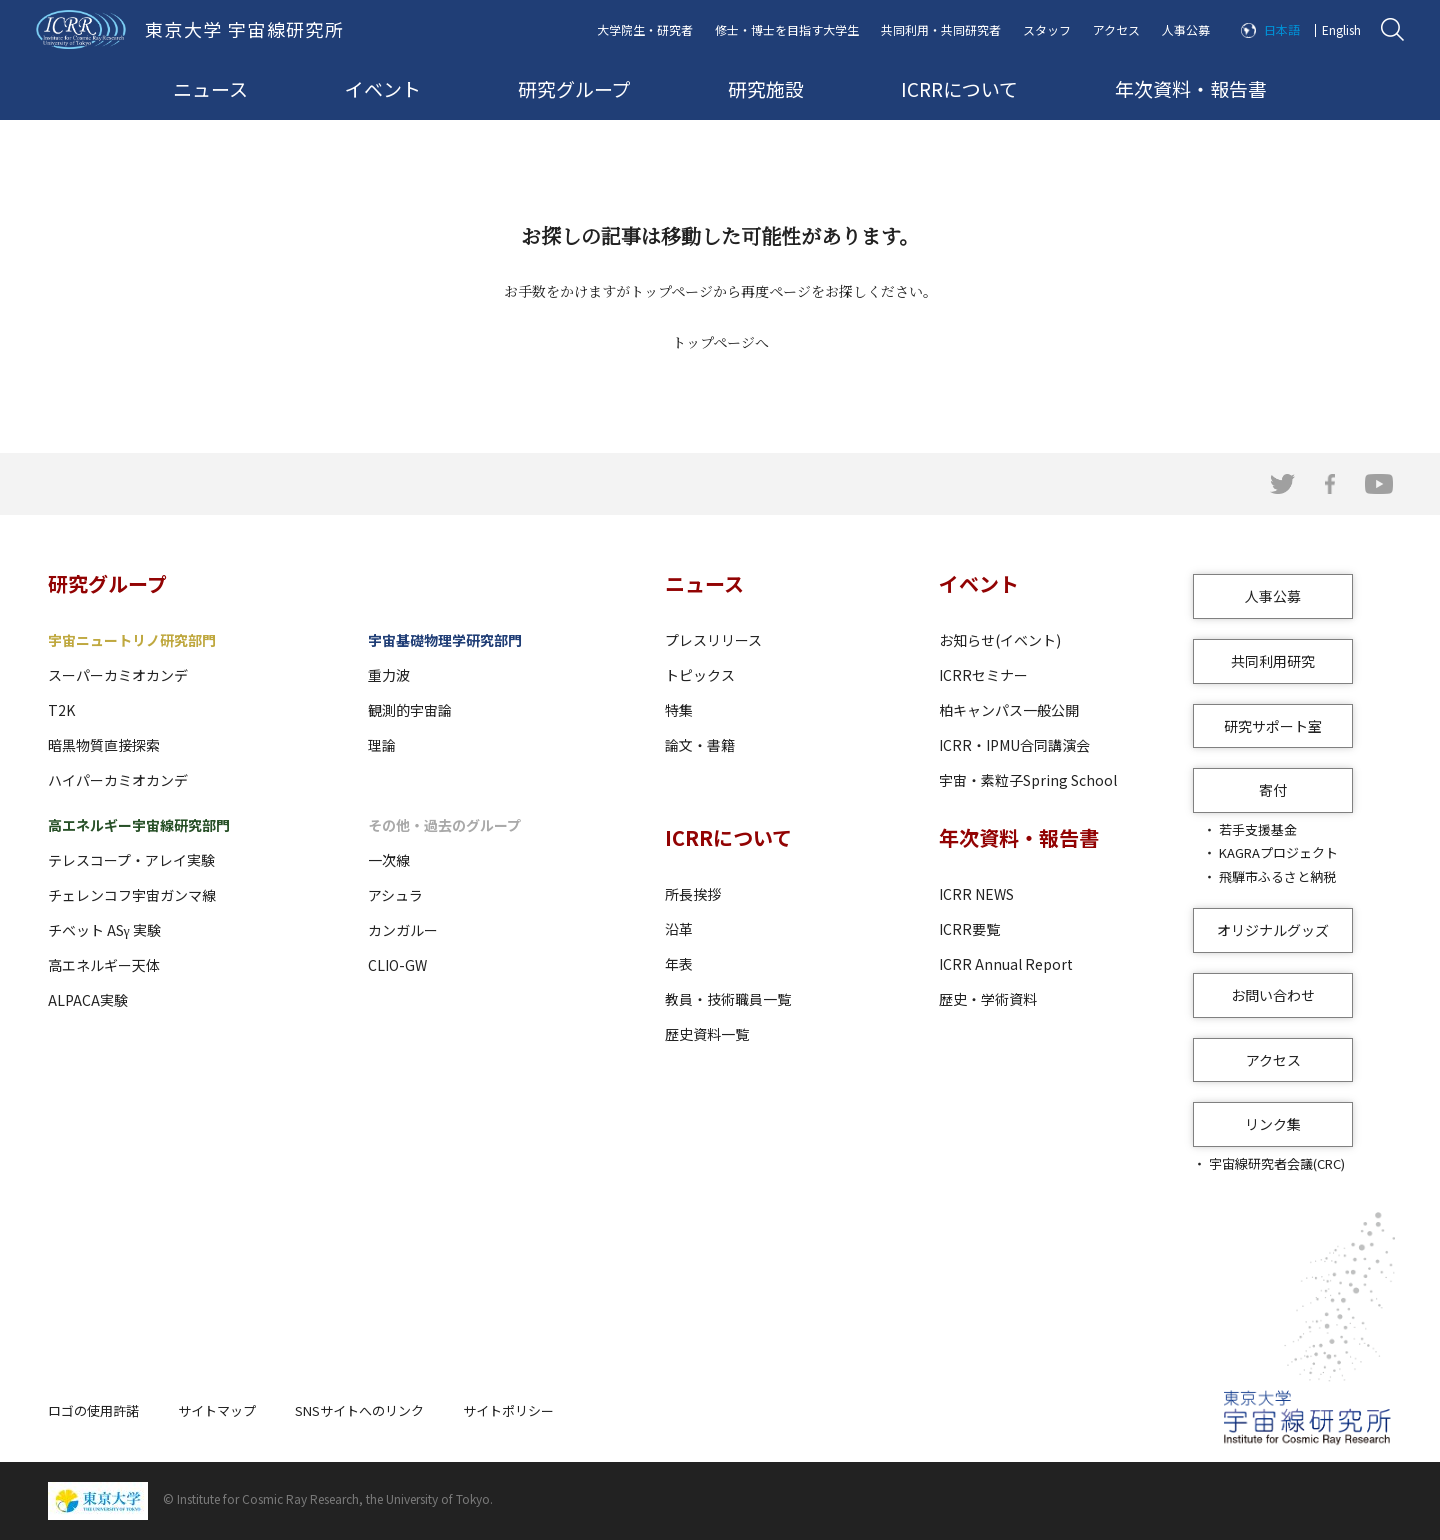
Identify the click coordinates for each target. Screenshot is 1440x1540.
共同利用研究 (1273, 661)
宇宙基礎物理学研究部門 (445, 640)
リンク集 (1273, 1124)
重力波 (389, 675)
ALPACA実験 (88, 1000)
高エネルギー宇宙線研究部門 (139, 825)
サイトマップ (217, 1410)
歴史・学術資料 (988, 999)
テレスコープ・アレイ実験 (131, 860)
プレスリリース (713, 640)
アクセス (1116, 29)
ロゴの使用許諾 (93, 1410)
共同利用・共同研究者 (941, 29)
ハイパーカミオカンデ (118, 780)
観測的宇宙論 (410, 710)
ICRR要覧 (969, 929)
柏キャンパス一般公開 (1009, 710)
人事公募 (1186, 29)
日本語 (1282, 29)
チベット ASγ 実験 (104, 930)
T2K (61, 710)
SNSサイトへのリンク (359, 1410)
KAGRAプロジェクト (1278, 852)
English (1341, 29)
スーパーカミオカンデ (118, 675)
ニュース (210, 88)
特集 (679, 710)
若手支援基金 (1258, 829)
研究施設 (766, 88)
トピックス (700, 675)
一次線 (389, 860)
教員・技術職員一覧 (728, 999)
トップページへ (720, 342)
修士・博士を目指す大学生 (787, 29)
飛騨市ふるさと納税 (1277, 876)
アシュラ (395, 895)
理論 (382, 745)
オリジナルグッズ (1273, 930)
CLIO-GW (397, 965)
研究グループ (574, 88)
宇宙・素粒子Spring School (1028, 780)
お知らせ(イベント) (1000, 640)
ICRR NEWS (976, 894)
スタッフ (1047, 29)
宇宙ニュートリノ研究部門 (132, 640)
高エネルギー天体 (104, 965)
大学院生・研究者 (645, 29)
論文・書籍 (700, 745)
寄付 (1273, 790)
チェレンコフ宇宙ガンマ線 (132, 895)
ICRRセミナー (983, 675)
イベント (383, 88)
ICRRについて (959, 88)
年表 (679, 964)
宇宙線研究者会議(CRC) (1277, 1163)
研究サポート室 (1273, 726)
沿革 (679, 929)
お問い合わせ (1273, 995)
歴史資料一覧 (707, 1034)
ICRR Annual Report (1006, 964)
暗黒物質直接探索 (104, 745)
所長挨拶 (693, 894)
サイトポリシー (508, 1410)
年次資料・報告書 (1191, 88)
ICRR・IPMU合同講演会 (1014, 745)
